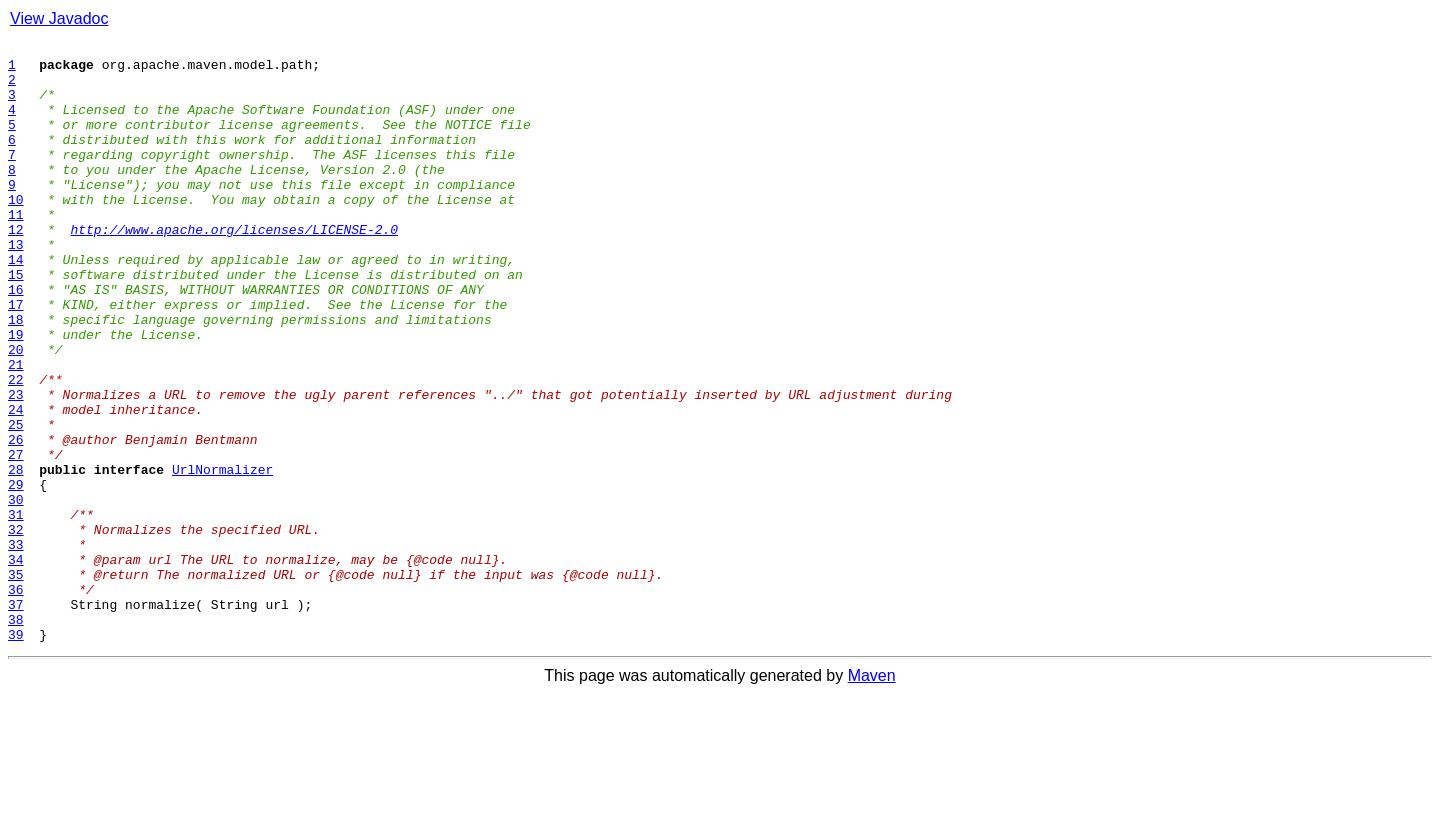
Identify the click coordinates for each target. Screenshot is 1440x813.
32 (16, 628)
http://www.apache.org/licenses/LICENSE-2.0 (234, 268)
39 (16, 754)
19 (16, 394)
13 (16, 286)
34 (16, 664)
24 (16, 484)
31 (16, 610)
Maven (872, 795)
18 (16, 376)
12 (16, 268)
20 (16, 412)
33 (16, 646)
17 (16, 358)
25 (16, 502)
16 (16, 340)
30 (16, 592)
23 (16, 466)
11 (16, 250)
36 (16, 700)
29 (16, 574)
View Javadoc (59, 18)
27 (16, 538)
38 (16, 736)
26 (16, 520)
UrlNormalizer (222, 556)
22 (16, 448)
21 (16, 430)
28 (16, 556)
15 (16, 322)
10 (16, 232)
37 (16, 718)
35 (16, 682)
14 (16, 304)
